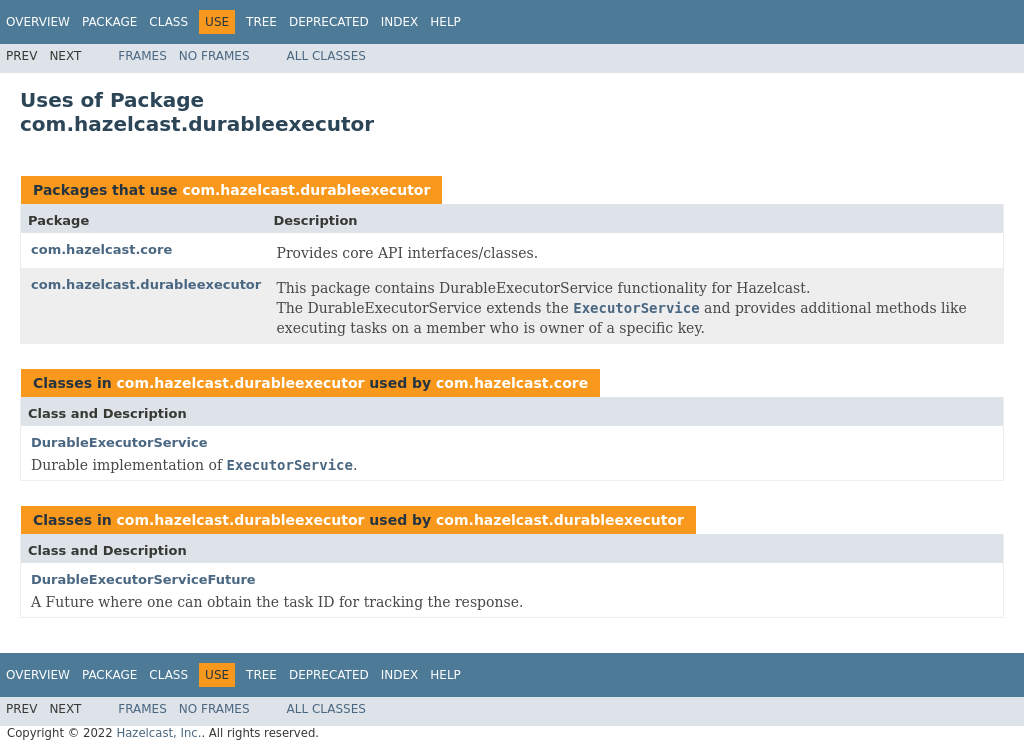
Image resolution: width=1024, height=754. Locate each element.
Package (109, 22)
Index (400, 22)
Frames (142, 56)
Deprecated (329, 22)
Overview (38, 22)
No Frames (214, 56)
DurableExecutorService (119, 442)
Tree (261, 22)
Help (445, 22)
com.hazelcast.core (101, 249)
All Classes (326, 56)
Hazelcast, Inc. (158, 733)
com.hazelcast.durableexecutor (306, 190)
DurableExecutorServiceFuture (143, 579)
